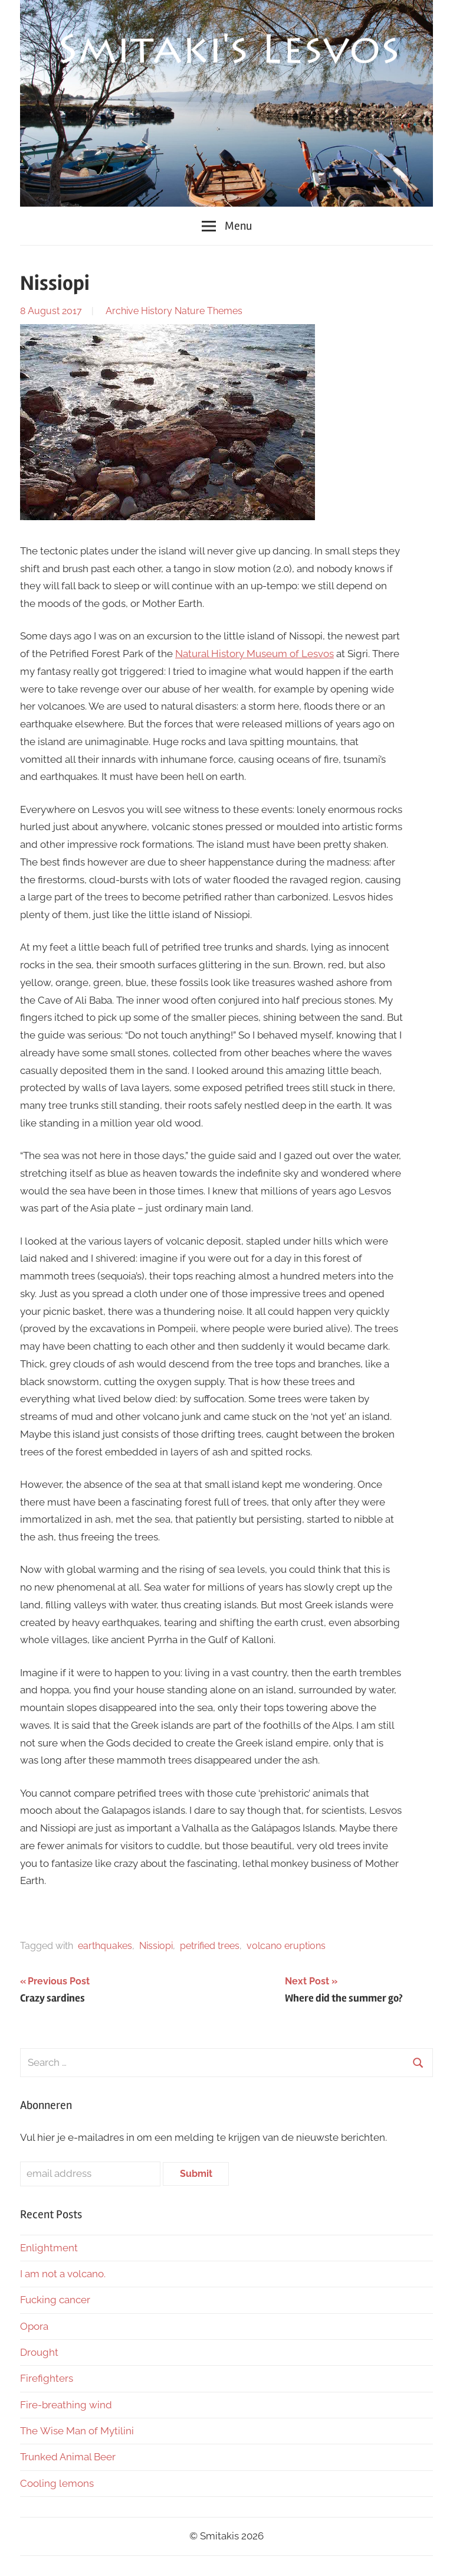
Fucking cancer (55, 2300)
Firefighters (46, 2378)
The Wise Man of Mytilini (77, 2431)
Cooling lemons (57, 2483)
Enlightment (49, 2248)
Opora (34, 2326)
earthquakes (105, 1945)
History (156, 310)
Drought (39, 2352)
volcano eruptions (286, 1945)
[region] (226, 103)
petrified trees (209, 1945)
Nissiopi (156, 1945)
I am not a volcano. (63, 2274)
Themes (224, 310)
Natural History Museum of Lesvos (254, 653)
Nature (190, 310)
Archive (122, 310)
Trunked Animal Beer (69, 2457)
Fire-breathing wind (66, 2405)
